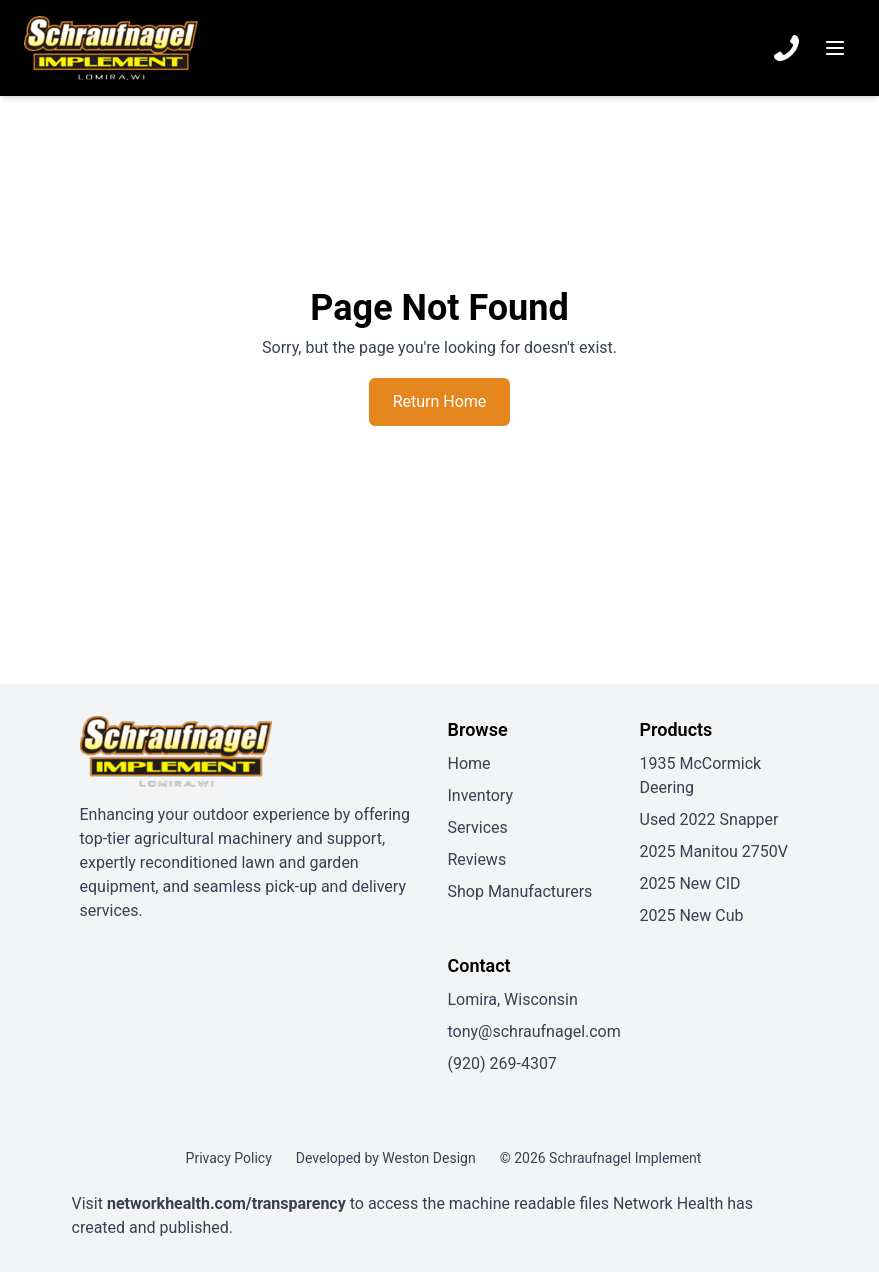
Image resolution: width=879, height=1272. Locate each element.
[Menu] (835, 48)
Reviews (477, 859)
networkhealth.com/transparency (226, 1203)
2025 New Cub (692, 915)
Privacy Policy (229, 1158)
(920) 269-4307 (502, 1063)
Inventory (481, 795)
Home (469, 763)
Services (478, 827)
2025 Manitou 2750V (714, 851)
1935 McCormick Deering (701, 775)
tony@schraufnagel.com (534, 1031)
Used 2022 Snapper (709, 819)
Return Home (440, 401)
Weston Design (428, 1158)
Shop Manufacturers (520, 891)
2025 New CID (690, 883)
